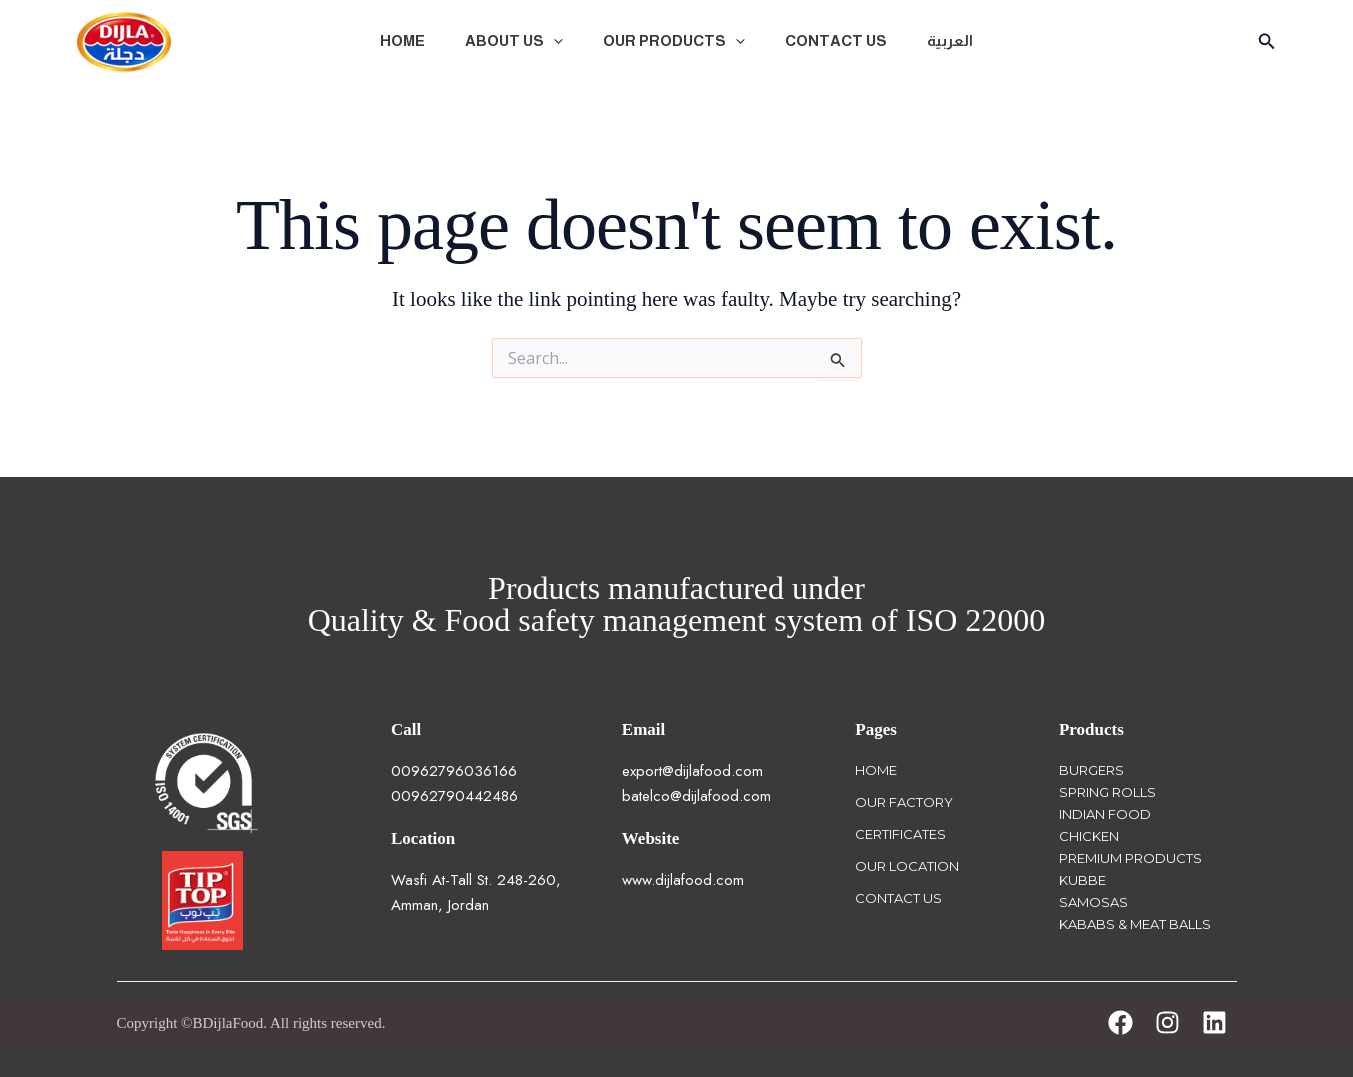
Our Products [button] (674, 41)
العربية (950, 40)
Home (402, 40)
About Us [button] (514, 41)
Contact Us (836, 40)
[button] (553, 41)
